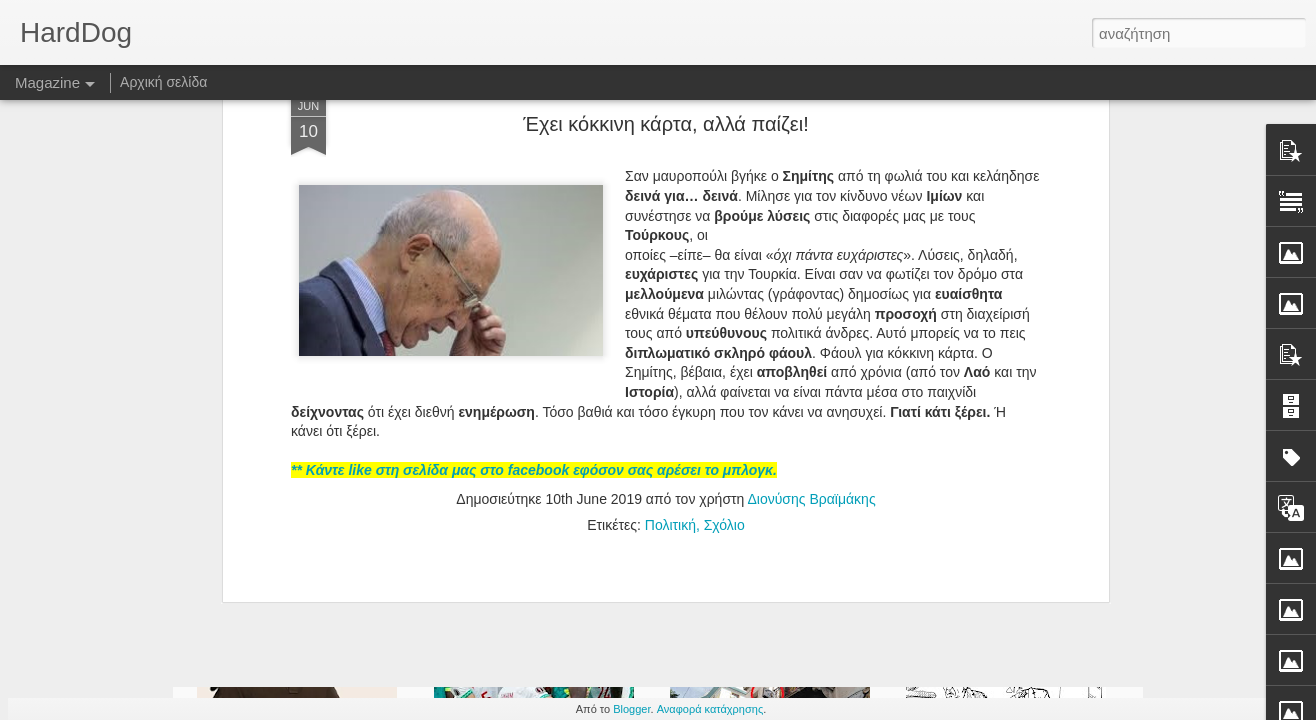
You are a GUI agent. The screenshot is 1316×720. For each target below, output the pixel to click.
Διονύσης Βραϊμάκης (811, 312)
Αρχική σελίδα (163, 82)
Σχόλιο (724, 338)
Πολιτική (670, 338)
